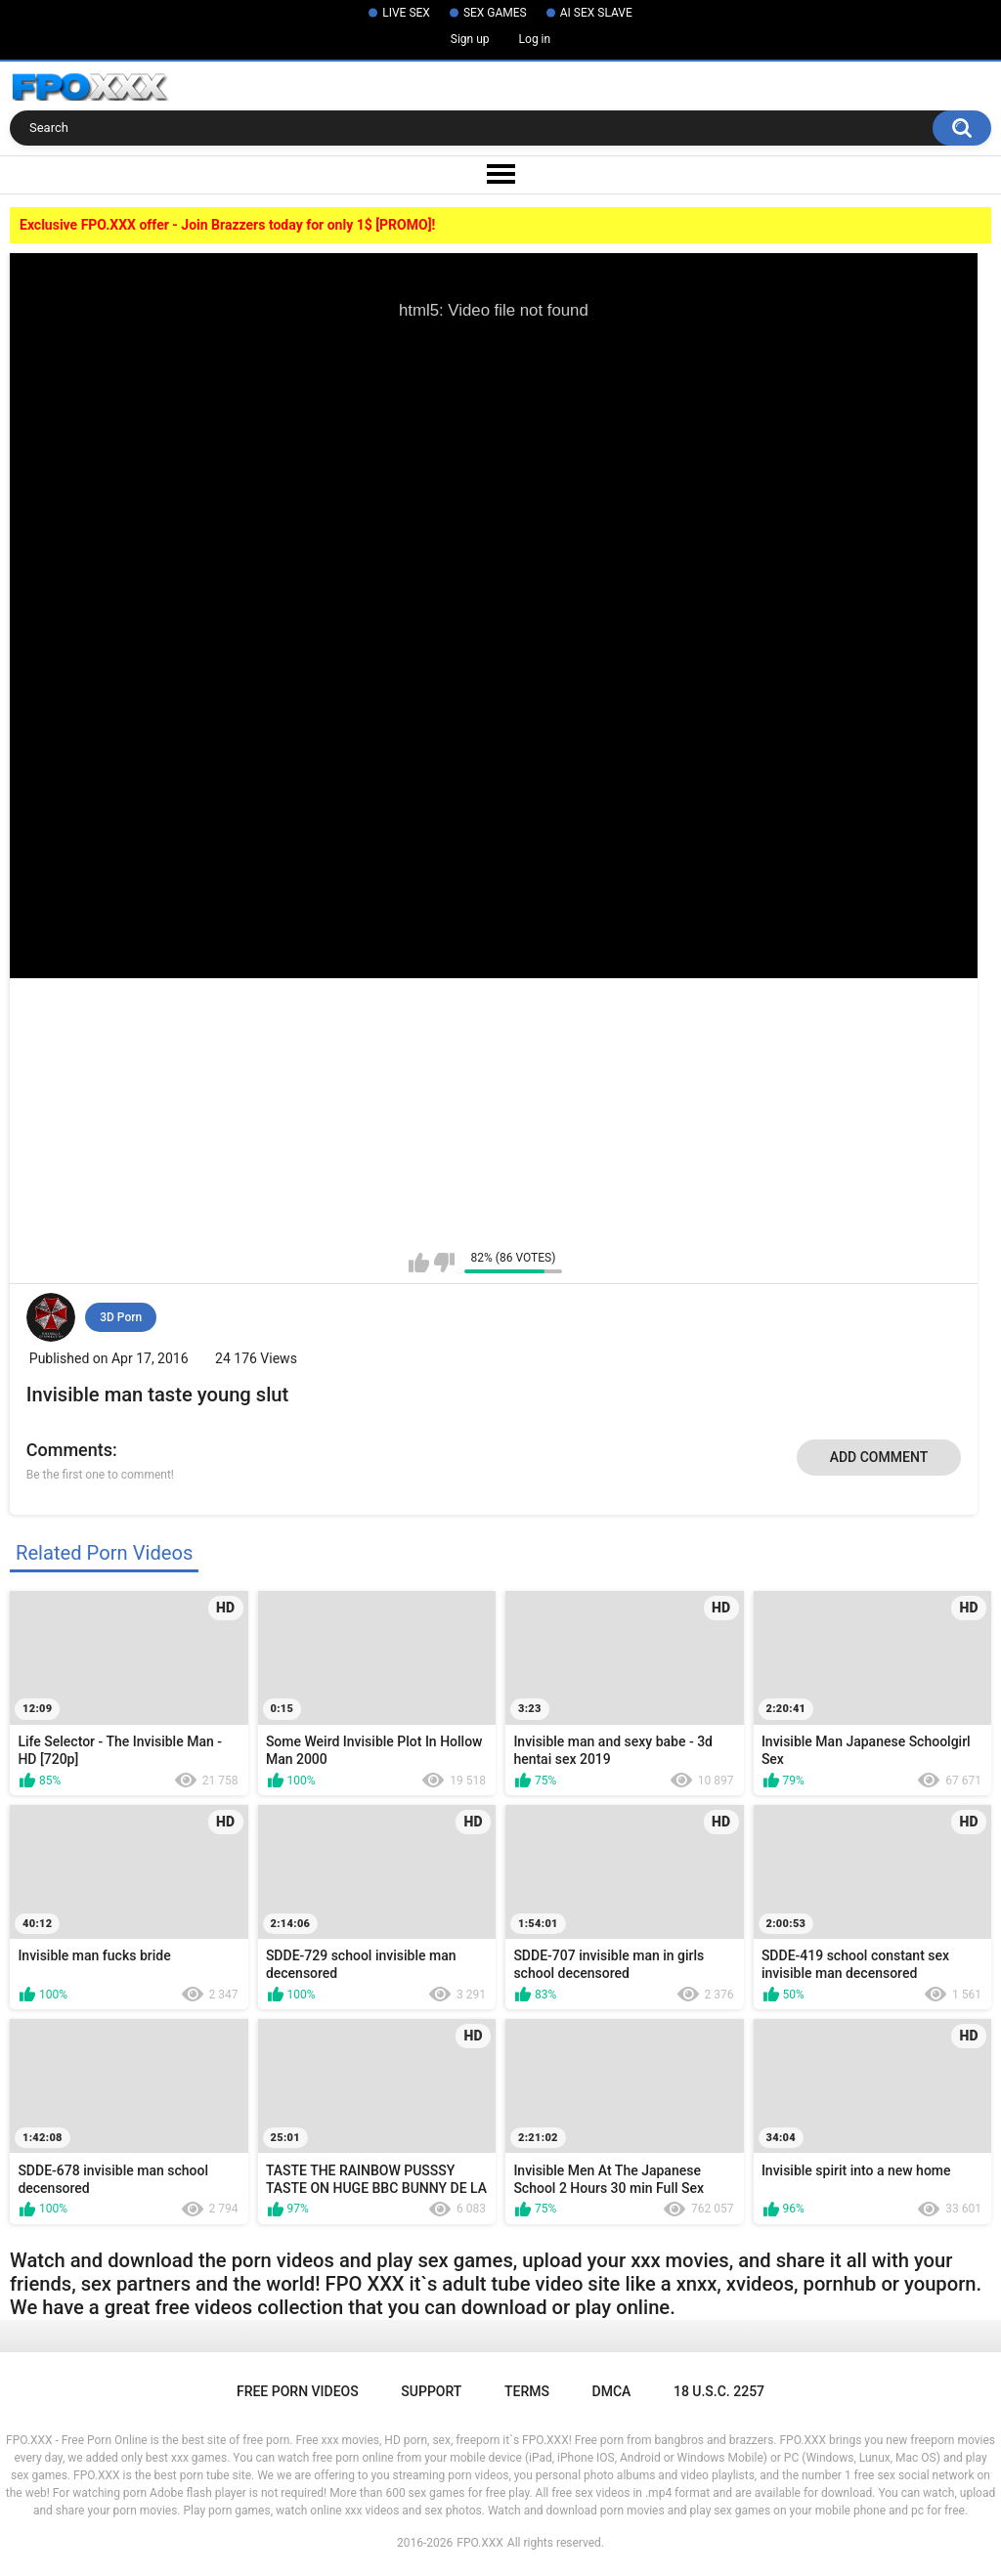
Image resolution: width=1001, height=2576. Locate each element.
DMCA (611, 2391)
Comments (69, 1449)
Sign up (470, 39)
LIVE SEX (406, 13)
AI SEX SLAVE (596, 13)
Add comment (879, 1457)
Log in (535, 39)
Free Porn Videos (298, 2391)
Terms (526, 2391)
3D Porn (121, 1317)
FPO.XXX (480, 2543)
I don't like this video (444, 1262)
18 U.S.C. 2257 (719, 2391)
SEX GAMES (495, 13)
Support (431, 2391)
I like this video (419, 1262)
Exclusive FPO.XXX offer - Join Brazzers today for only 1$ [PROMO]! (227, 225)
